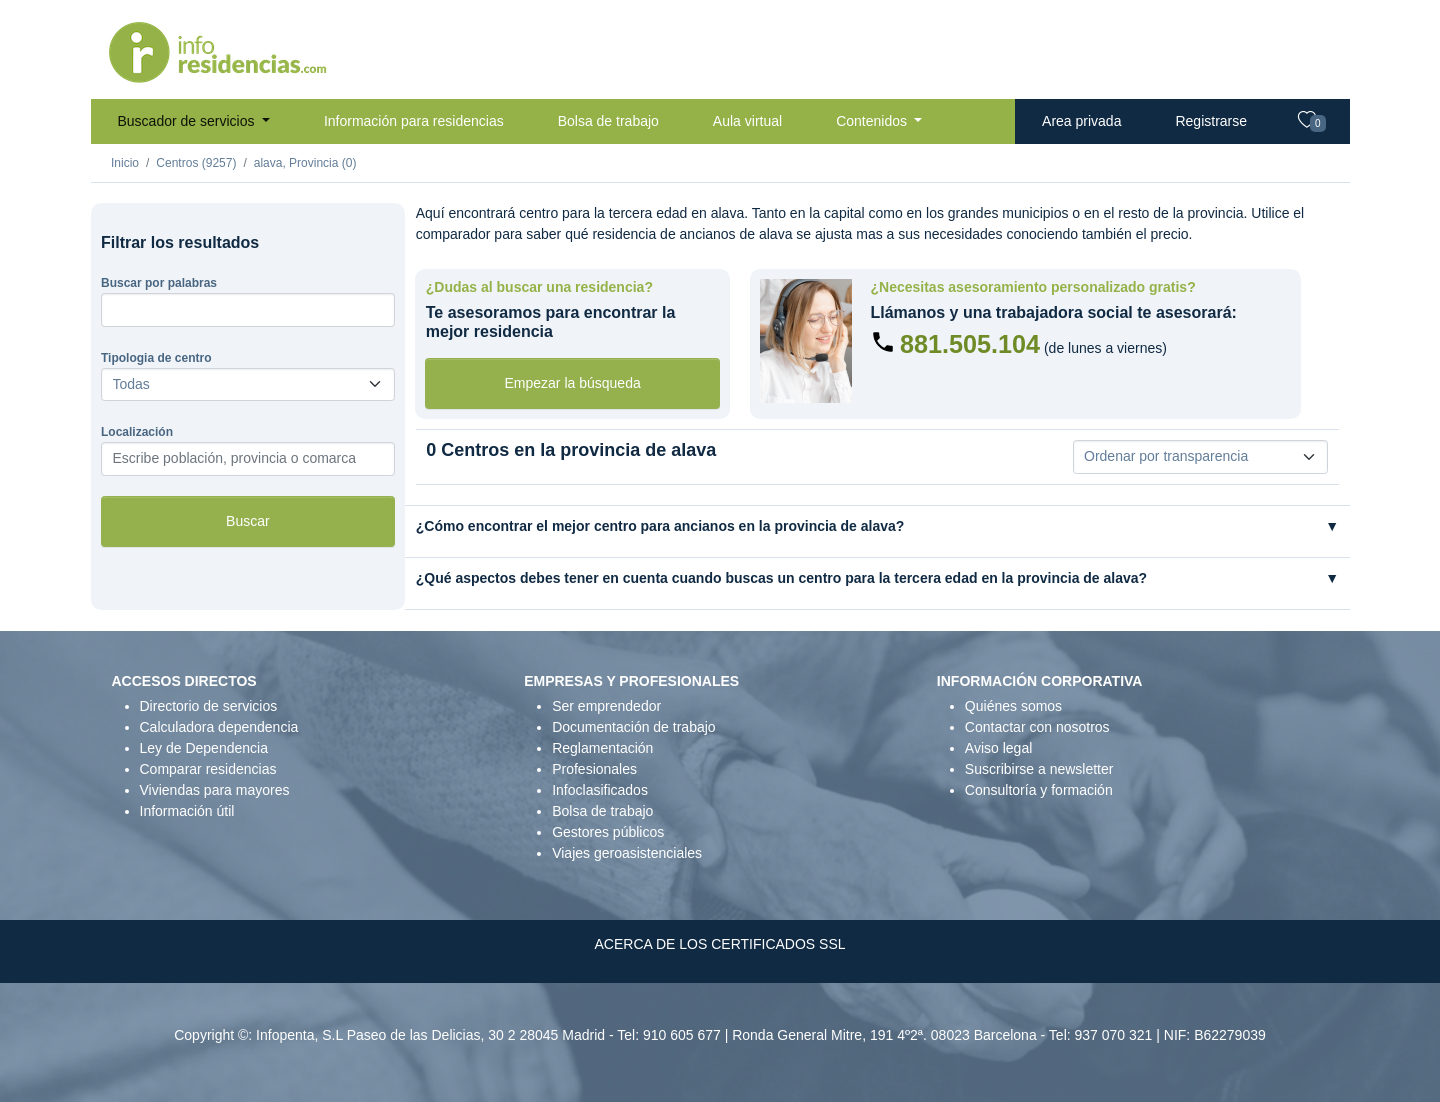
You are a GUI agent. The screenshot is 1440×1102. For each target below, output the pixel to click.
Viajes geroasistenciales (627, 853)
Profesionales (594, 769)
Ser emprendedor (606, 706)
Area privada (1081, 121)
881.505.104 (970, 344)
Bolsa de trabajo (608, 121)
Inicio (125, 163)
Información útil (187, 811)
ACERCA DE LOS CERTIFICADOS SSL (719, 944)
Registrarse (1211, 121)
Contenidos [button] (873, 121)
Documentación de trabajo (633, 727)
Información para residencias (414, 121)
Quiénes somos (1013, 706)
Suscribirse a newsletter (1039, 769)
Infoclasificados (600, 790)
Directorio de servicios (209, 706)
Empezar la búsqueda (573, 383)
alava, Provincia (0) (305, 163)
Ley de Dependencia (204, 748)
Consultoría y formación (1039, 790)
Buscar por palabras (159, 283)
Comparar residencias (208, 769)
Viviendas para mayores (215, 790)
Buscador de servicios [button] (188, 121)
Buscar (248, 521)
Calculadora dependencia (219, 727)
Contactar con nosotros (1037, 727)
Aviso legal (998, 748)
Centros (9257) (196, 163)
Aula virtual (747, 121)
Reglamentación (602, 748)
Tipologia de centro (156, 358)
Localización (137, 432)
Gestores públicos (608, 832)
